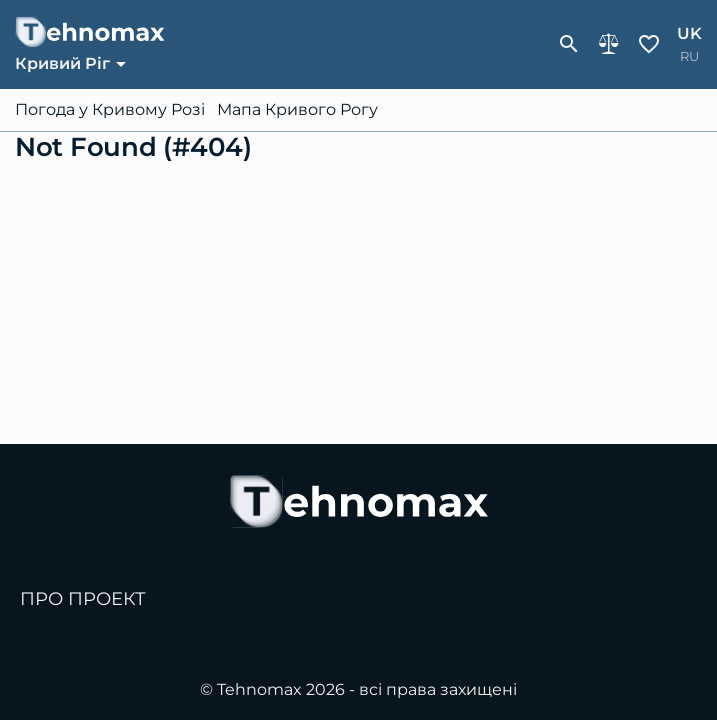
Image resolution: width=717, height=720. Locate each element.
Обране (649, 44)
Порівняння (609, 44)
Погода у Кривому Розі (110, 110)
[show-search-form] (569, 44)
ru (689, 56)
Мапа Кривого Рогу (297, 110)
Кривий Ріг (62, 63)
